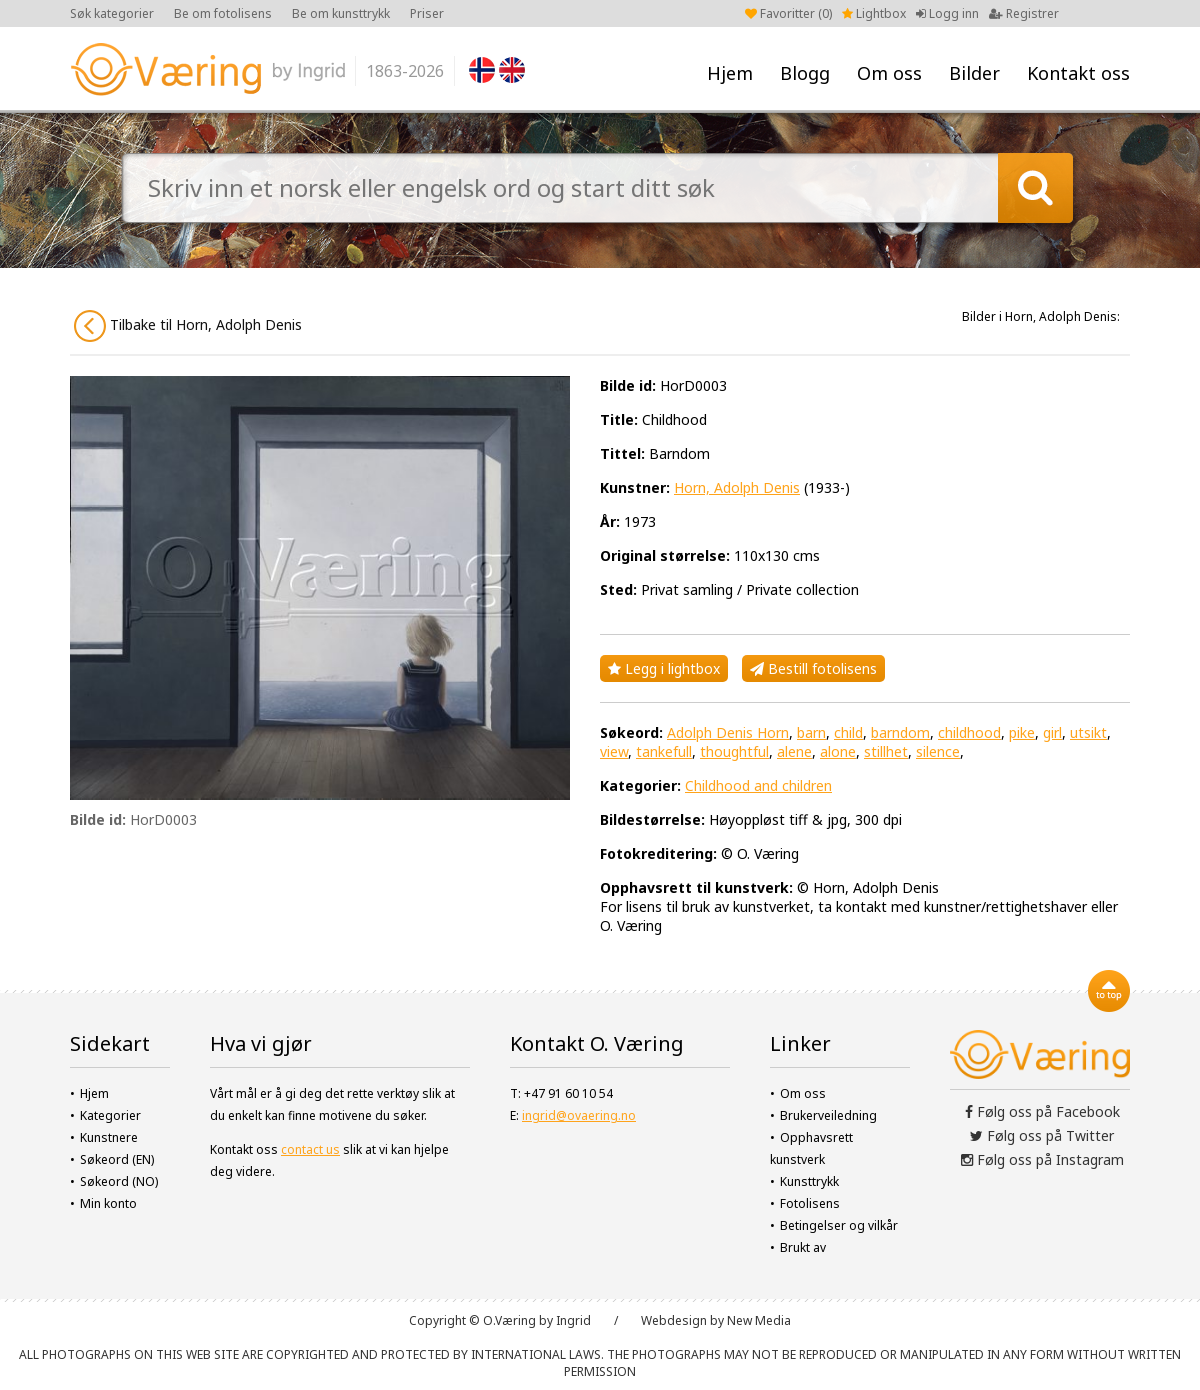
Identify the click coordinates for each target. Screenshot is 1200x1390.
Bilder (974, 73)
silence (938, 751)
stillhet (886, 751)
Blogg (805, 73)
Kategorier (110, 1115)
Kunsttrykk (809, 1181)
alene (794, 751)
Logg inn (947, 13)
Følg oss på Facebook (1042, 1111)
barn (811, 732)
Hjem (730, 73)
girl (1052, 732)
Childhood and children (758, 785)
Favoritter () (788, 13)
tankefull (664, 751)
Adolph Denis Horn (728, 732)
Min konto (108, 1203)
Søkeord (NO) (119, 1181)
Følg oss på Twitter (1042, 1135)
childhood (969, 732)
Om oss (889, 73)
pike (1022, 732)
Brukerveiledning (828, 1115)
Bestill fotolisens (813, 668)
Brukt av (803, 1247)
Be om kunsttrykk (341, 13)
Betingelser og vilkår (839, 1225)
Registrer (1024, 13)
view (614, 751)
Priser (427, 13)
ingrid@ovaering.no (579, 1115)
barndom (900, 732)
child (848, 732)
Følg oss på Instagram (1042, 1159)
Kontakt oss (1078, 73)
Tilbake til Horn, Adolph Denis (188, 326)
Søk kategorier (112, 13)
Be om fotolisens (223, 13)
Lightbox (874, 13)
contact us (310, 1149)
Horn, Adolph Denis (737, 487)
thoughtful (734, 751)
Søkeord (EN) (117, 1159)
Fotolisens (810, 1203)
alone (838, 751)
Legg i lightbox (664, 668)
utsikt (1088, 732)
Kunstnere (109, 1137)
